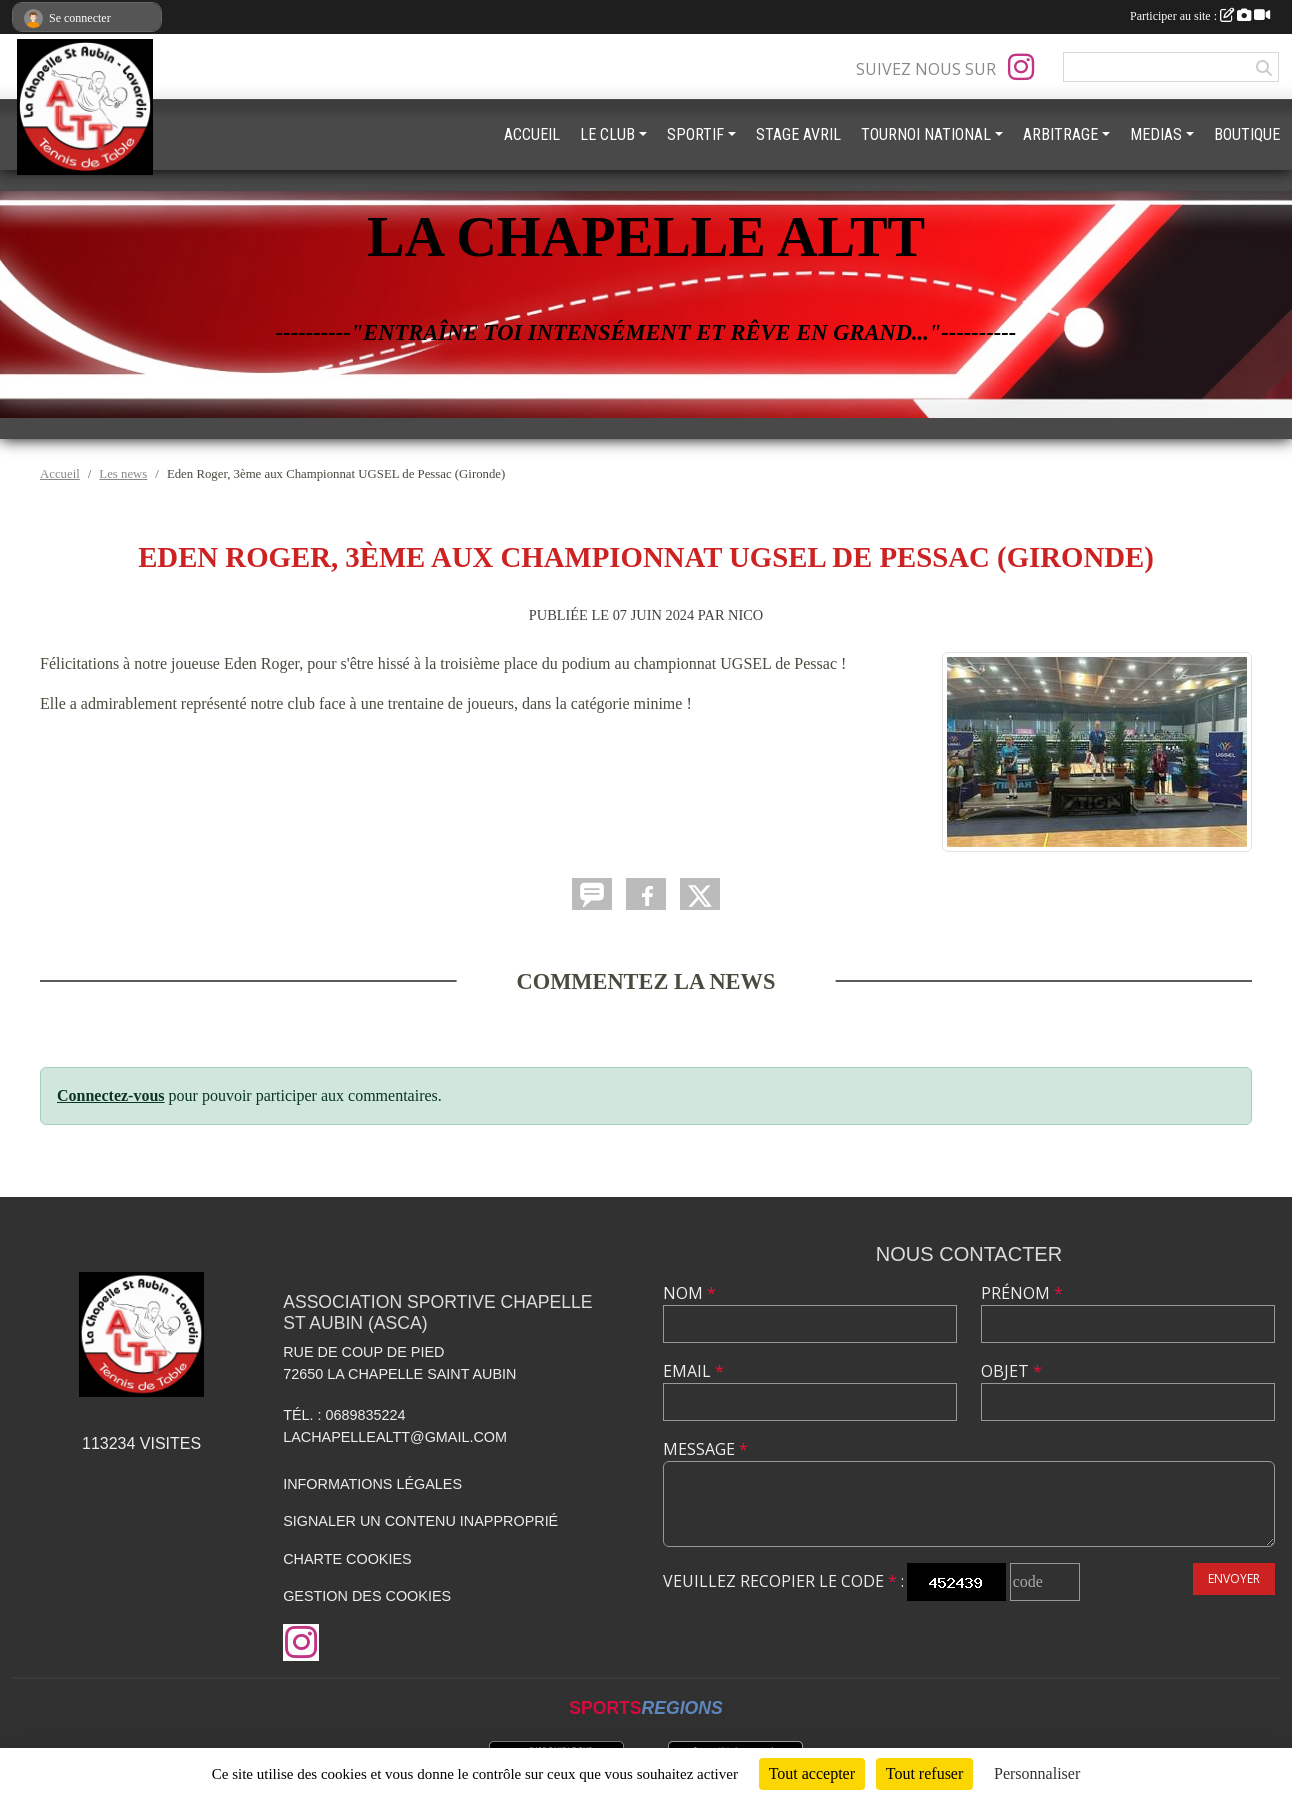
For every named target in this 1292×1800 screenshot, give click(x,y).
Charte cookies (347, 1559)
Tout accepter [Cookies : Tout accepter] (812, 1773)
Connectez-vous (111, 1095)
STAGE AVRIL (798, 134)
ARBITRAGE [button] (1060, 134)
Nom (689, 1293)
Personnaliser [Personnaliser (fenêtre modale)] (1037, 1773)
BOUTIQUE (1247, 134)
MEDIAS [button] (1156, 134)
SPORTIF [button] (695, 134)
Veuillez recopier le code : (783, 1581)
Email (693, 1371)
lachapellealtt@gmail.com (395, 1437)
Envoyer (1234, 1578)
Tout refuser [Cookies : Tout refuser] (925, 1773)
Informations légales (372, 1484)
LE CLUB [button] (607, 134)
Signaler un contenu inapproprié (420, 1521)
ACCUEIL (532, 134)
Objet (1011, 1371)
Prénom (1022, 1293)
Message (705, 1449)
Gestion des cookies (367, 1596)
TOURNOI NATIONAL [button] (926, 134)
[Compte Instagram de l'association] (1021, 67)
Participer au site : (1200, 16)
